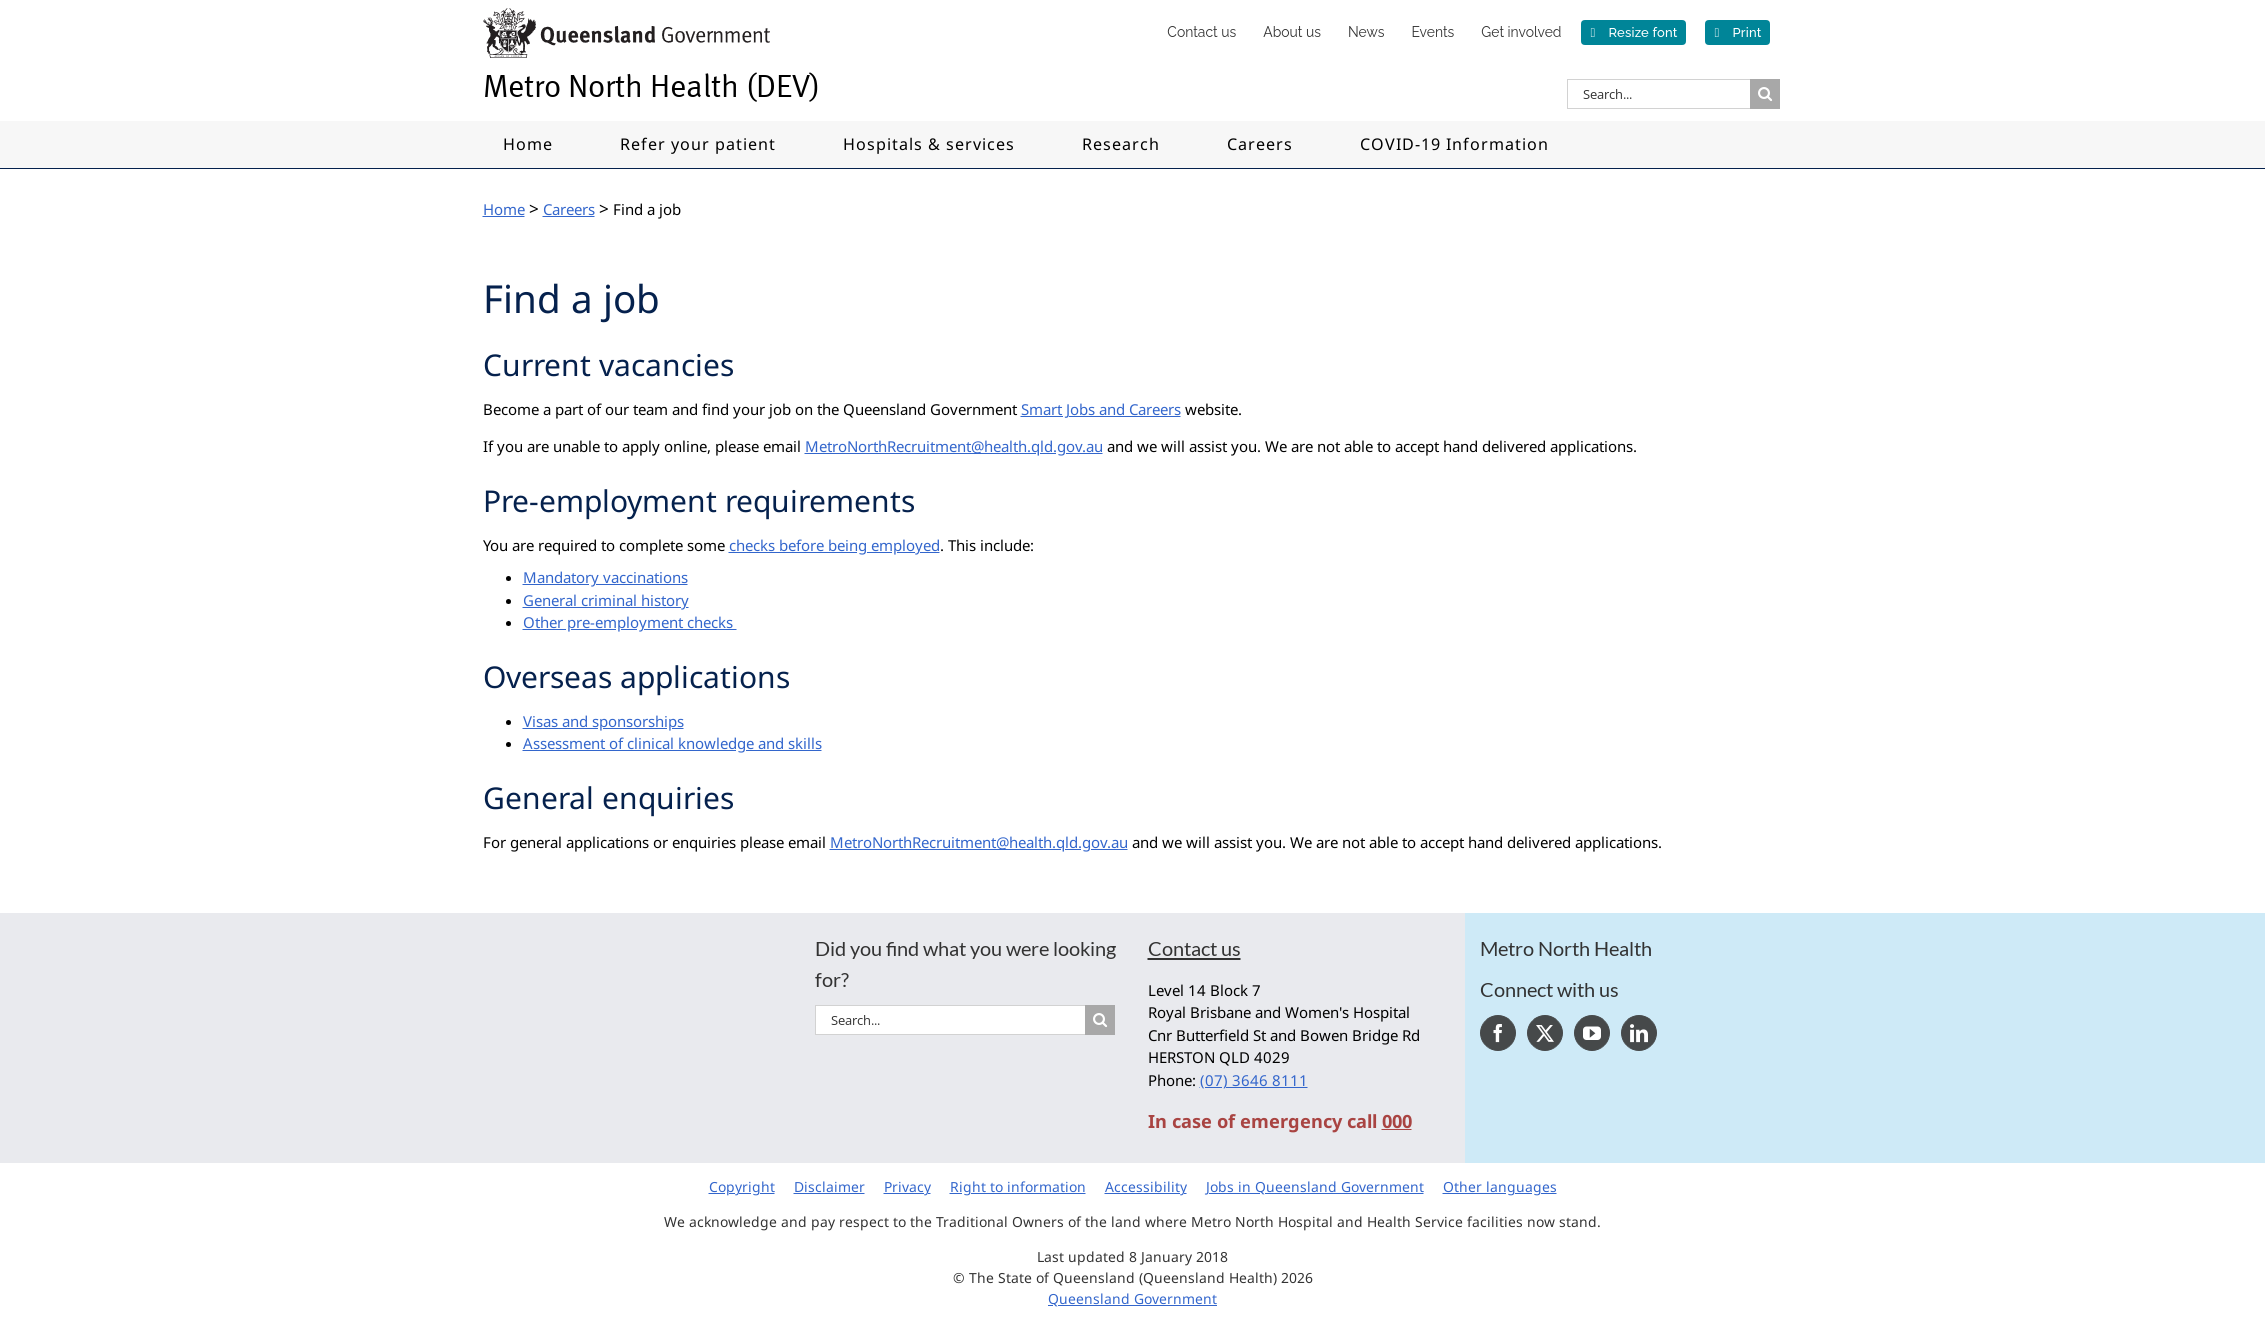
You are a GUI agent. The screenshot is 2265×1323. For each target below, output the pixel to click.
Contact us (1194, 948)
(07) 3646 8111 (1254, 1080)
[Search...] (1658, 94)
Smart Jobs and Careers (1101, 409)
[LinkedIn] (1639, 1033)
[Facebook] (1498, 1033)
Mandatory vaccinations (605, 577)
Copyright (742, 1186)
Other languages (1500, 1186)
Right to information (1018, 1186)
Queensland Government (1132, 1298)
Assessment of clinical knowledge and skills (672, 743)
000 (1397, 1121)
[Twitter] (1545, 1033)
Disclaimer (829, 1186)
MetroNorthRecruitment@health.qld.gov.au (954, 446)
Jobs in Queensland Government (1315, 1186)
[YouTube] (1592, 1033)
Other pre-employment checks (630, 622)
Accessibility (1146, 1186)
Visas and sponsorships (603, 721)
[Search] (1765, 94)
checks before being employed (834, 545)
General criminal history (606, 600)
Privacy (907, 1186)
